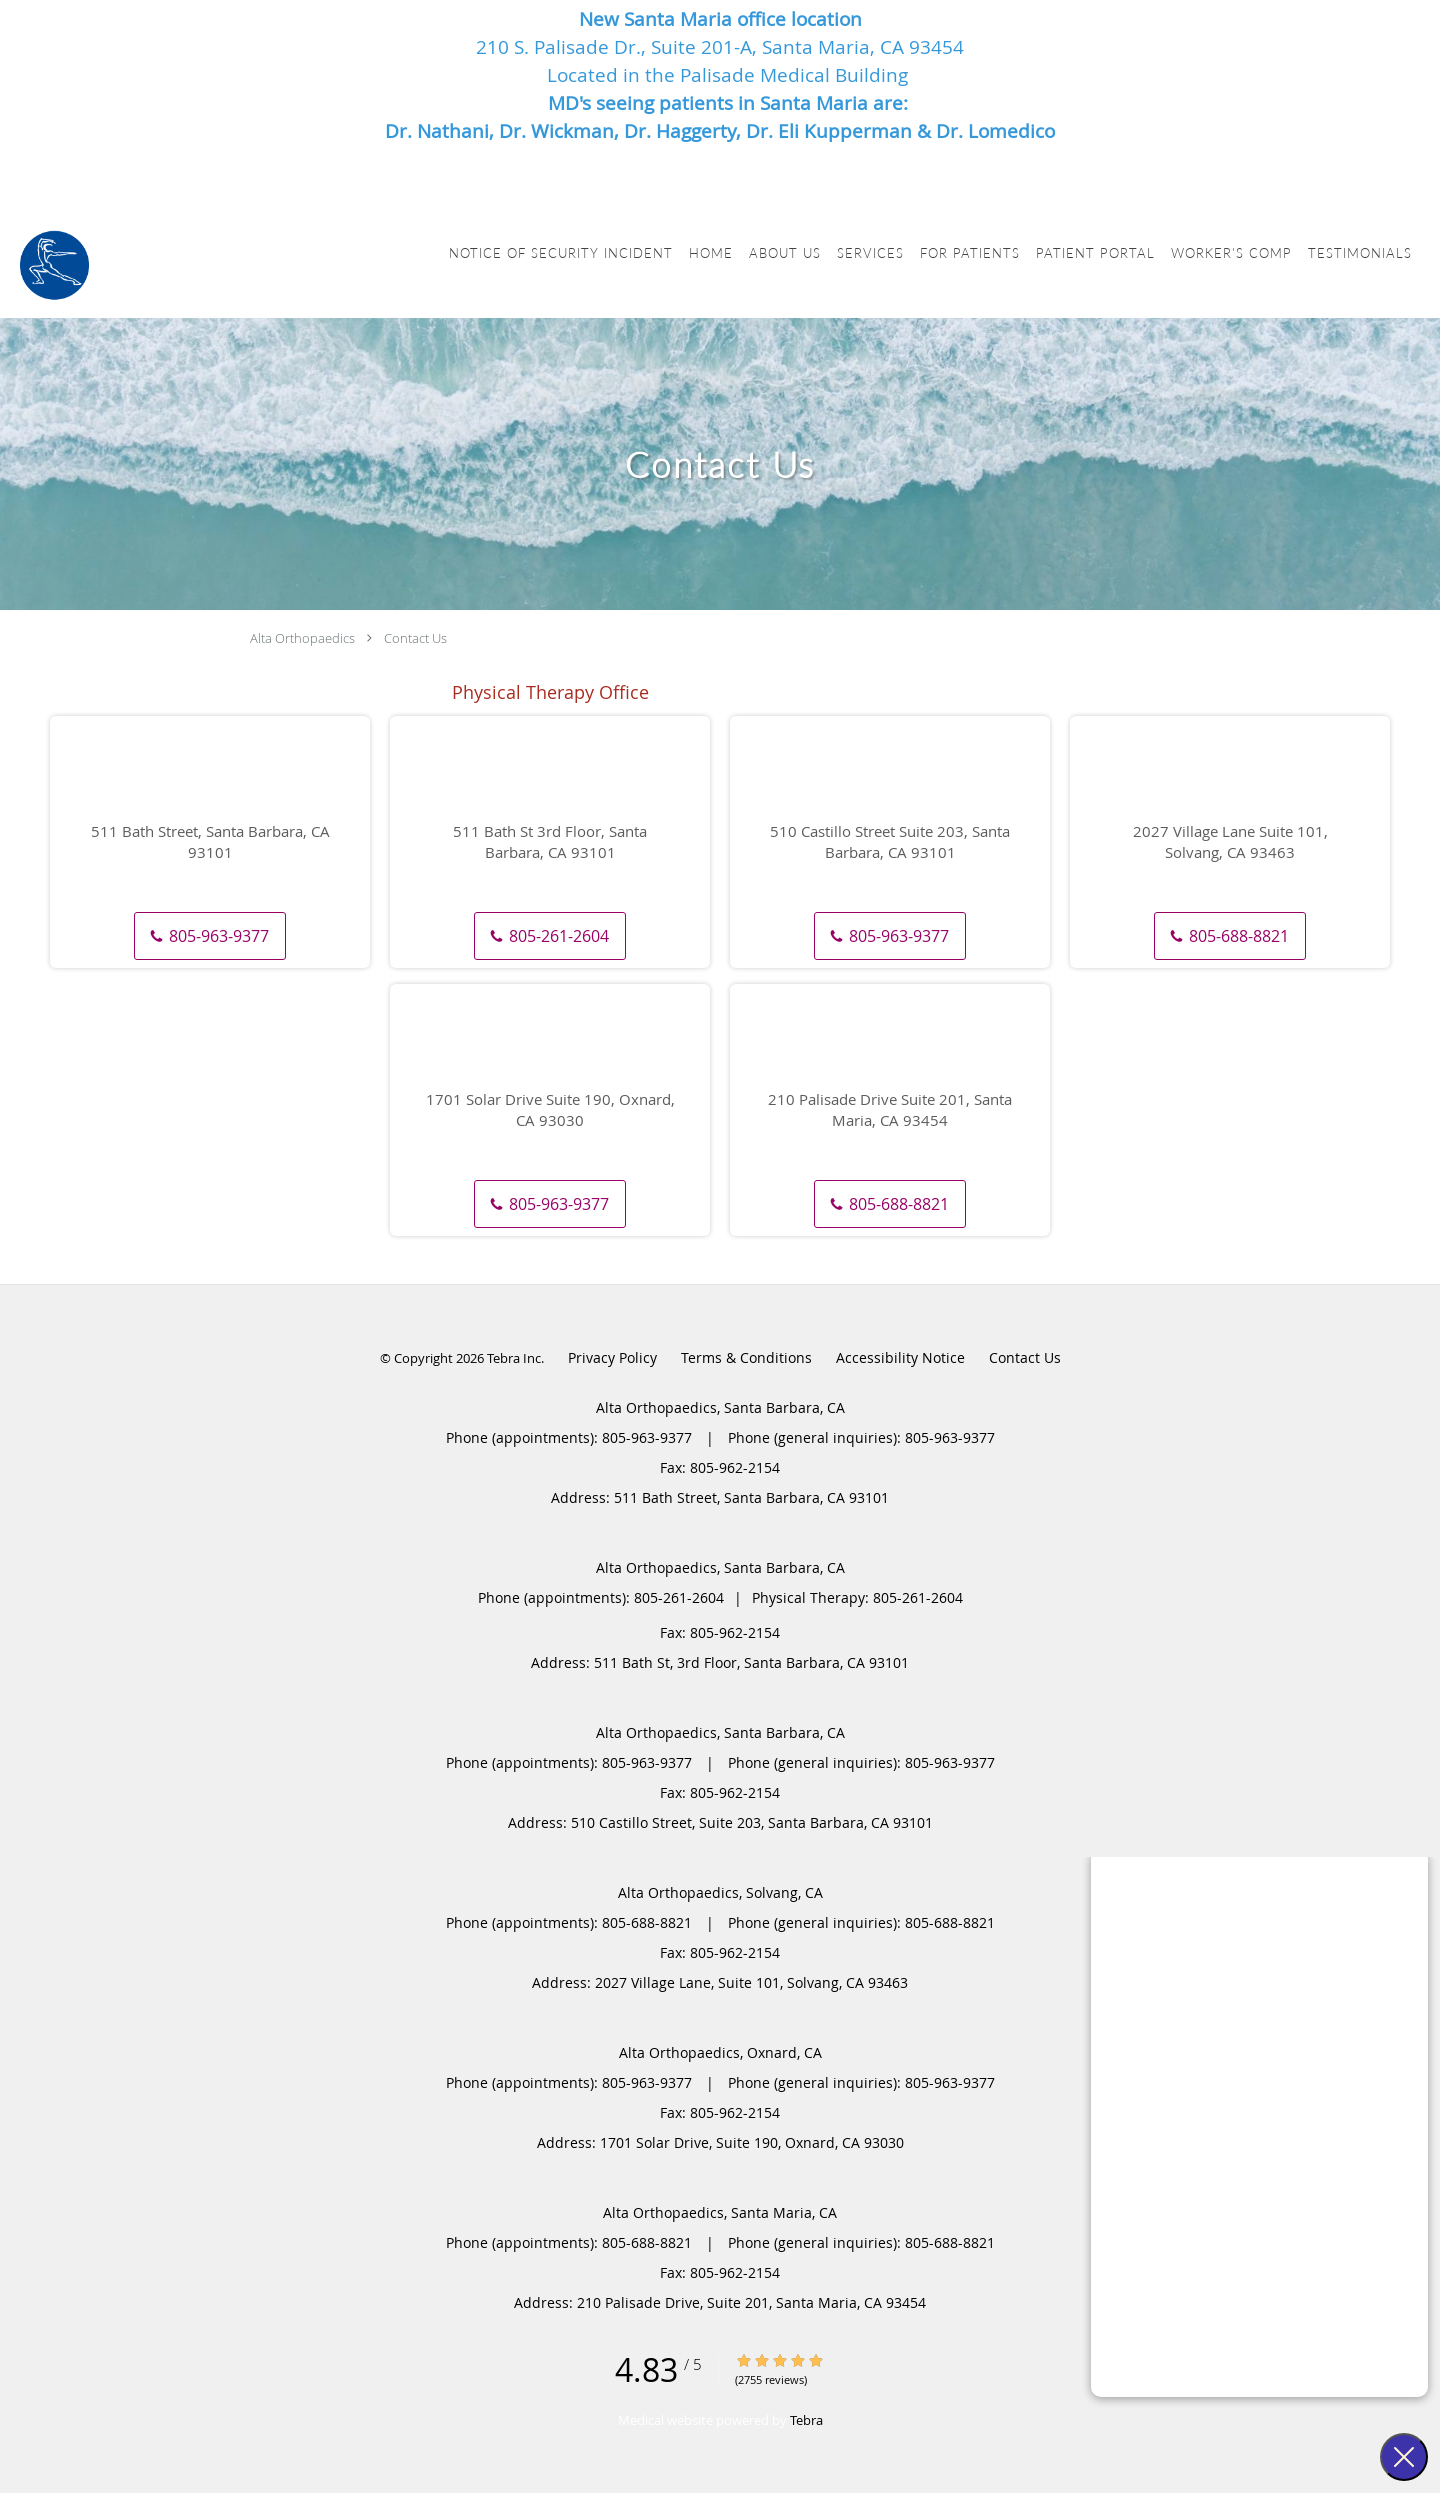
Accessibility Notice (900, 1357)
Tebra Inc (514, 1358)
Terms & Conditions (746, 1357)
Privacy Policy (612, 1357)
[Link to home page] (54, 265)
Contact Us (415, 638)
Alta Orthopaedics (302, 638)
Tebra (806, 2420)
